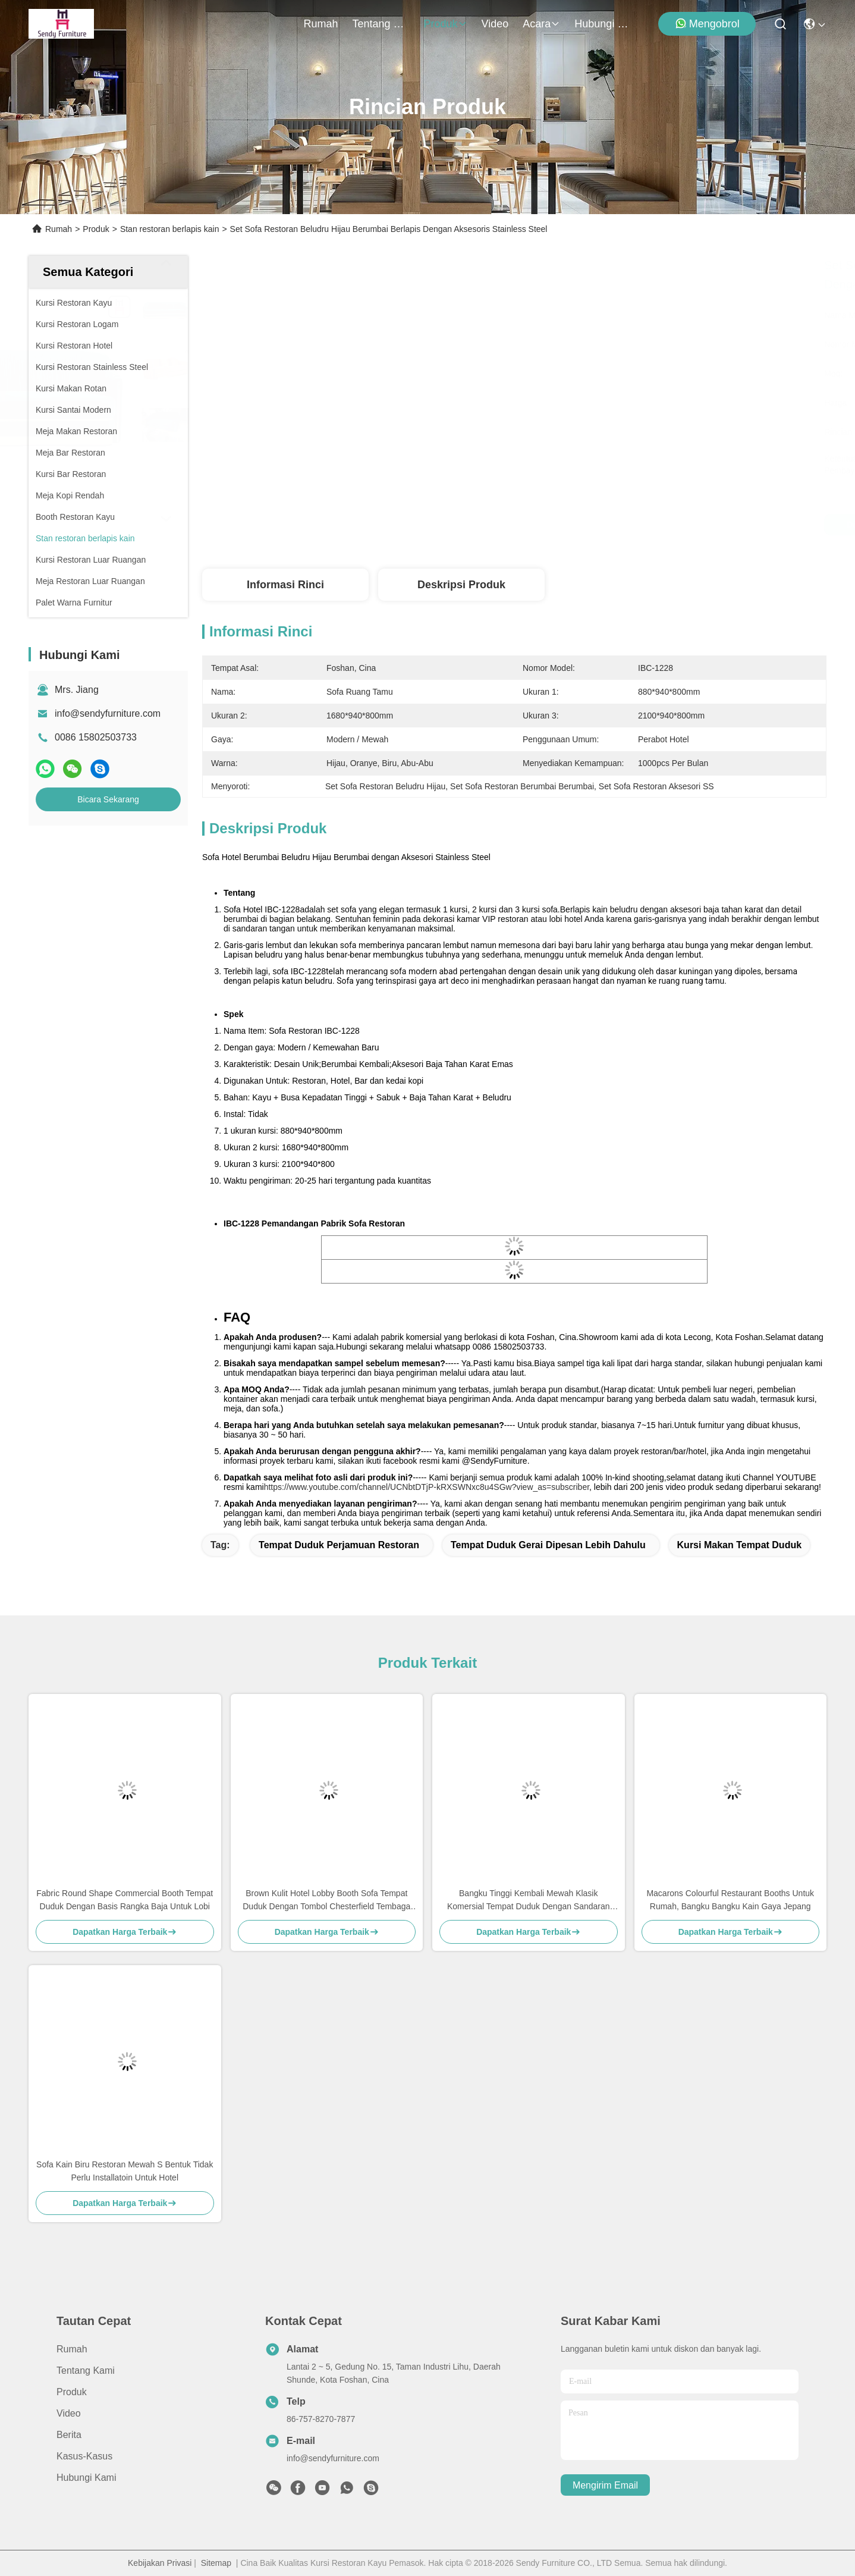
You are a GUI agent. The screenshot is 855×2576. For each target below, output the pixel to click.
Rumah (321, 24)
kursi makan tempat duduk (739, 1545)
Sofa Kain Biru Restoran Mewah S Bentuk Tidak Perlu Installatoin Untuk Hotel (124, 2171)
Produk (445, 24)
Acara (541, 24)
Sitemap (216, 2563)
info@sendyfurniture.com (108, 713)
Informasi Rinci (285, 585)
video (495, 24)
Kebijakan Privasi (159, 2563)
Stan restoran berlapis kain (169, 229)
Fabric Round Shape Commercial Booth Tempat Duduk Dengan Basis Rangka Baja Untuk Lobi (124, 1899)
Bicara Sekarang (108, 799)
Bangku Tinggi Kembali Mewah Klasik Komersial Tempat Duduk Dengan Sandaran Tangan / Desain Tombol (528, 1900)
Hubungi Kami (602, 24)
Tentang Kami (381, 24)
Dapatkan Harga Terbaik (619, 524)
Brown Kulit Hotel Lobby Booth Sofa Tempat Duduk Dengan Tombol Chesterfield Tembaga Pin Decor (326, 1900)
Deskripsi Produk (461, 585)
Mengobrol (707, 23)
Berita (68, 2435)
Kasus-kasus (84, 2456)
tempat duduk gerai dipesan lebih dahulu (548, 1545)
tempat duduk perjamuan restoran (339, 1545)
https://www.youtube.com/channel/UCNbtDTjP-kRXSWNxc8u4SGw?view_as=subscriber (426, 1487)
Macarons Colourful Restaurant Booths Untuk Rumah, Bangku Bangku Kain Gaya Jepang (730, 1899)
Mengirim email (605, 2485)
